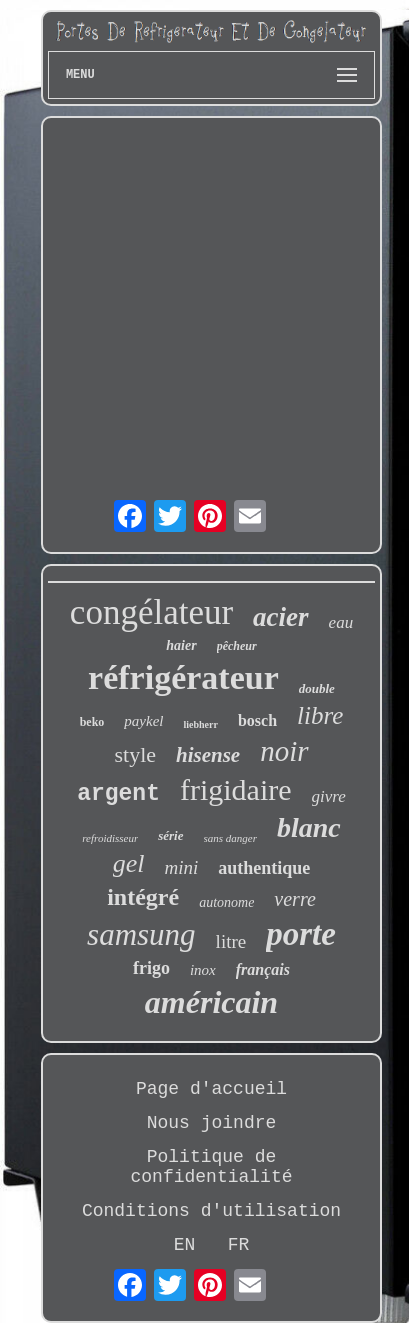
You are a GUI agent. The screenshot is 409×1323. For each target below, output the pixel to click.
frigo (151, 968)
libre (320, 715)
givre (329, 796)
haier (181, 645)
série (170, 835)
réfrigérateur (183, 677)
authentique (264, 868)
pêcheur (237, 646)
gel (129, 863)
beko (92, 722)
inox (203, 970)
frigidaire (236, 789)
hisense (208, 755)
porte (301, 934)
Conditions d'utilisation (211, 1211)
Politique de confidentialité (211, 1167)
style (135, 754)
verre (294, 899)
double (317, 688)
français (263, 969)
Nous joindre (212, 1123)
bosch (257, 720)
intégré (143, 897)
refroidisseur (110, 838)
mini (181, 867)
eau (341, 622)
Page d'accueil (211, 1089)
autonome (226, 902)
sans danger (230, 838)
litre (231, 941)
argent (118, 794)
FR (239, 1245)
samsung (141, 934)
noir (284, 751)
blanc (309, 827)
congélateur (151, 612)
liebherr (200, 724)
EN (185, 1245)
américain (211, 1002)
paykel (143, 721)
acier (280, 617)
